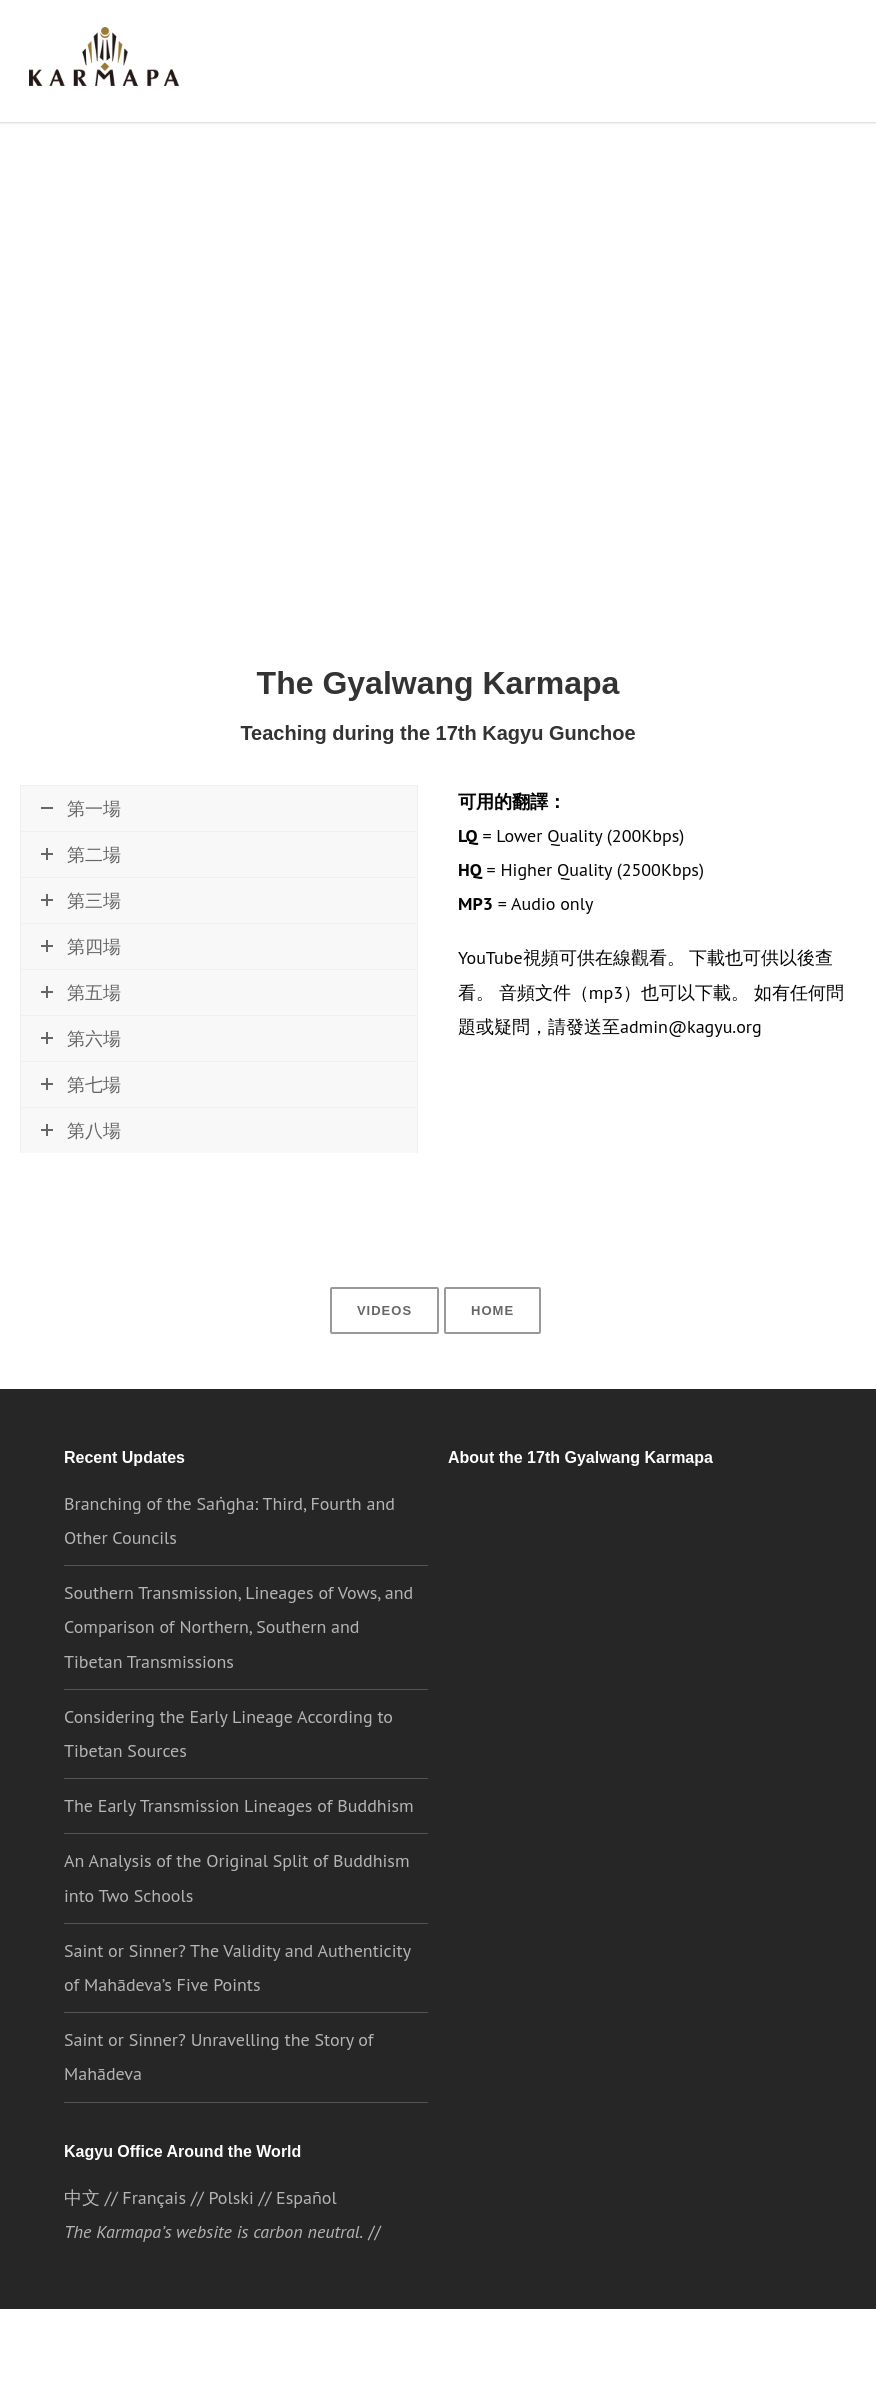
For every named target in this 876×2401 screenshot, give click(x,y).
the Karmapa (603, 1832)
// (536, 2323)
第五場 (81, 1060)
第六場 (81, 1106)
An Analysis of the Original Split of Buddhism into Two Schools (237, 1913)
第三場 (81, 968)
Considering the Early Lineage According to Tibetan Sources (228, 1769)
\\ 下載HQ (240, 867)
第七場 (81, 1152)
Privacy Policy (555, 2367)
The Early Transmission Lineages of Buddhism (238, 1841)
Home (491, 1344)
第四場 (81, 1014)
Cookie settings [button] (672, 2367)
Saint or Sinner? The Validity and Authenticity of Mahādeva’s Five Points (233, 2003)
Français (153, 2235)
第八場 (81, 1198)
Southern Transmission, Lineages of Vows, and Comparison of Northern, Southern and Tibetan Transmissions (238, 1662)
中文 (82, 2235)
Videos (386, 1344)
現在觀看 (77, 867)
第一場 (81, 813)
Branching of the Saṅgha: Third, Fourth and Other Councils (229, 1556)
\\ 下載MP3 (331, 867)
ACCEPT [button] (781, 2368)
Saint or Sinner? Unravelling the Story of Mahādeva (218, 2092)
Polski (230, 2235)
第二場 (81, 922)
